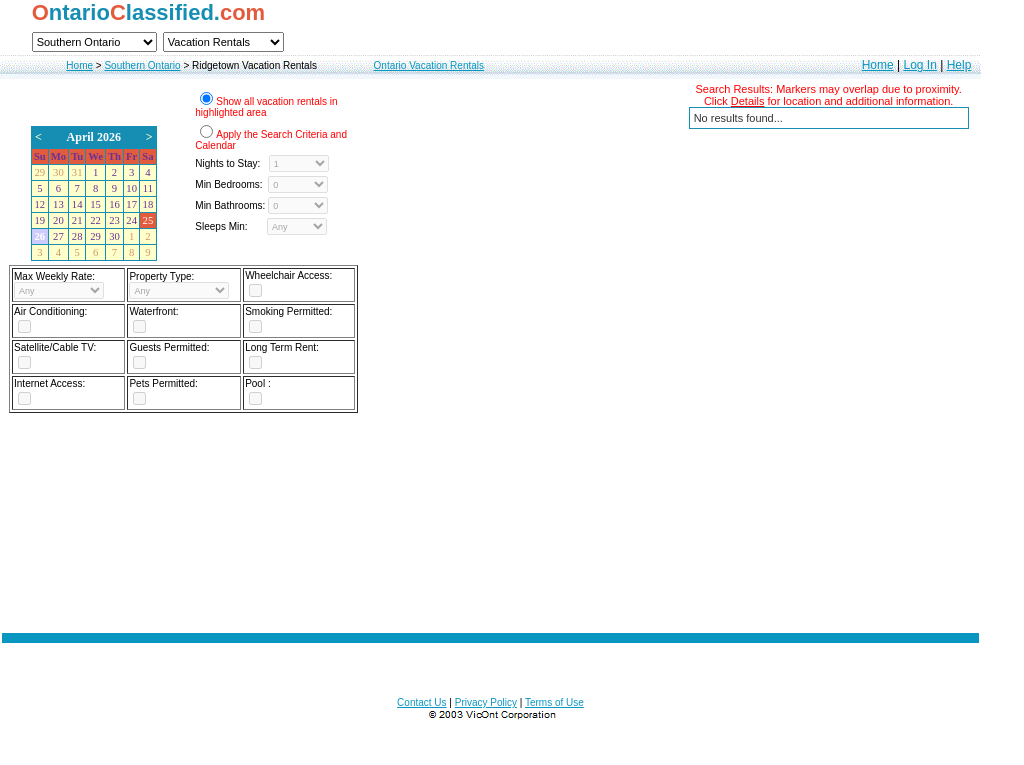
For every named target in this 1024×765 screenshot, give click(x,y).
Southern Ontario (142, 65)
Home (79, 65)
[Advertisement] (491, 517)
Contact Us (421, 702)
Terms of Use (554, 702)
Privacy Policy (486, 702)
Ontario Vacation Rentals (429, 65)
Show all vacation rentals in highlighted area (266, 107)
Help (959, 65)
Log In (919, 65)
